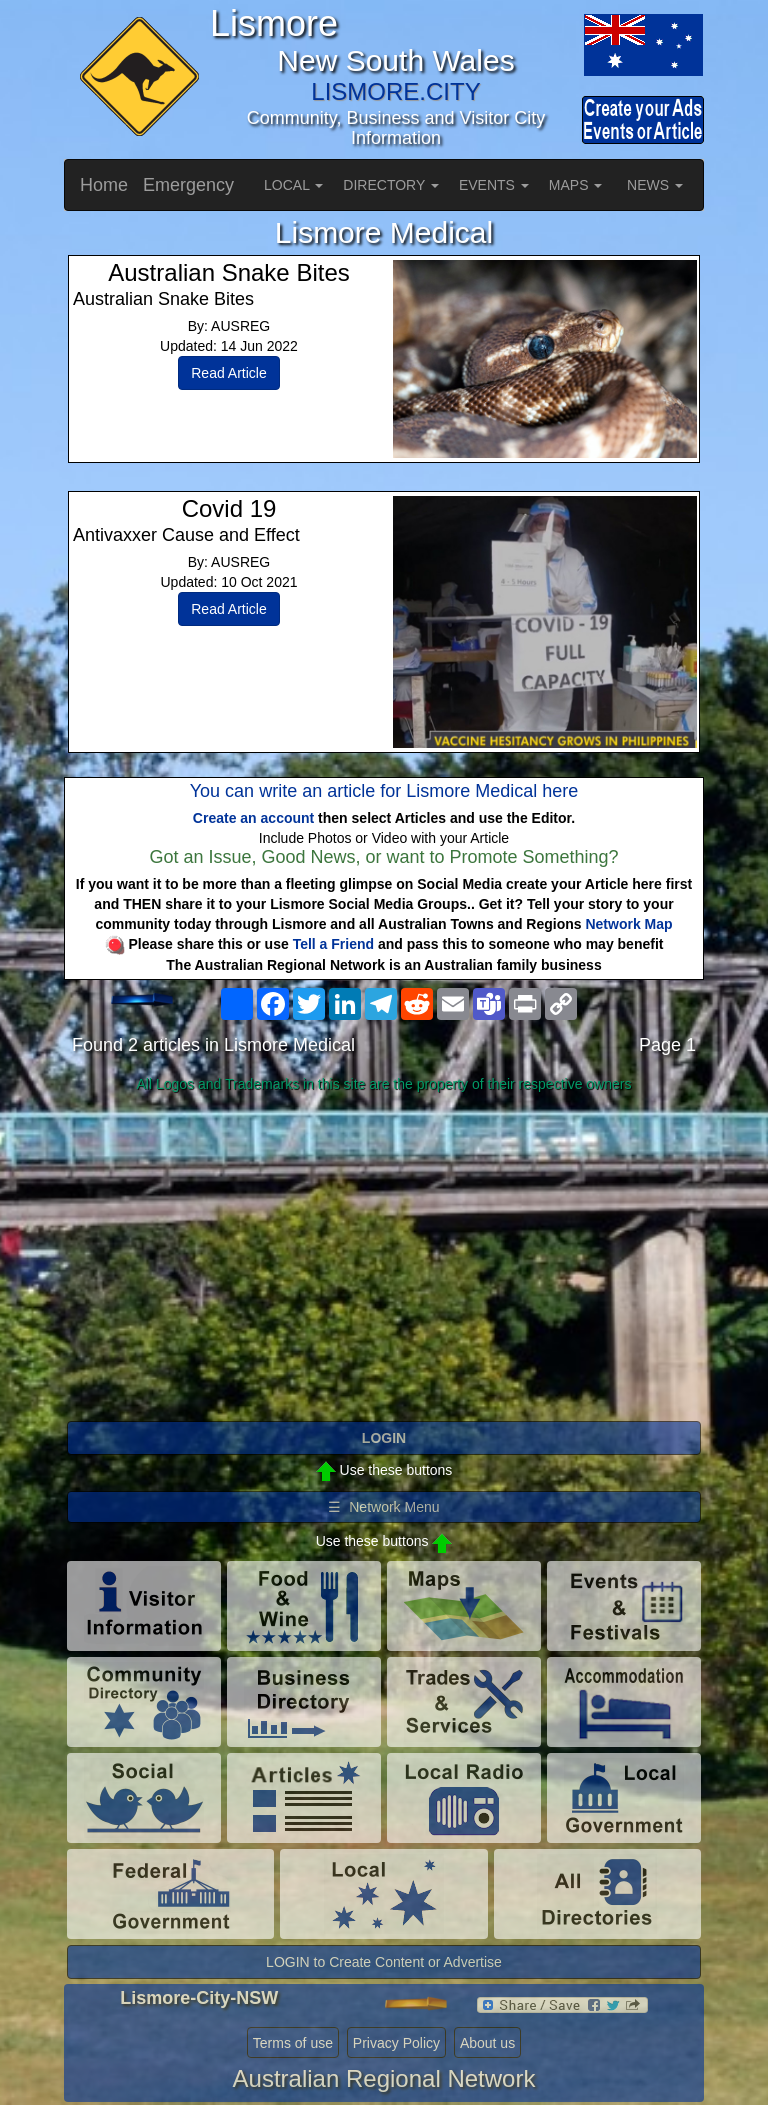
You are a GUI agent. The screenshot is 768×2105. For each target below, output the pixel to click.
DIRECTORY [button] (391, 185)
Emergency (188, 185)
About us (487, 2043)
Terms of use (293, 2043)
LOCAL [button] (293, 185)
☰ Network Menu (383, 1507)
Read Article (228, 373)
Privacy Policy (396, 2043)
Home (104, 185)
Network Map (628, 924)
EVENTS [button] (494, 185)
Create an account (253, 818)
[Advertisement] (384, 1258)
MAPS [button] (576, 185)
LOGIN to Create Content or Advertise (384, 1962)
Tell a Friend (333, 944)
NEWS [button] (655, 185)
